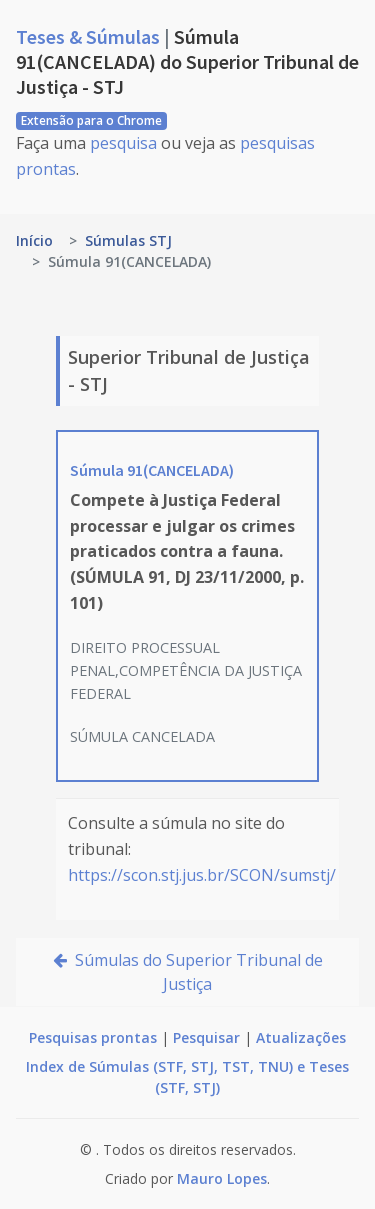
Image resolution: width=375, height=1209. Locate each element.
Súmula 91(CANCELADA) (152, 470)
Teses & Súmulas (90, 36)
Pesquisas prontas (93, 1037)
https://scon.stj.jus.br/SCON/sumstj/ (202, 875)
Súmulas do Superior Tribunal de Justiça (188, 972)
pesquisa (123, 143)
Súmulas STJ (128, 240)
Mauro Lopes (222, 1178)
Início (34, 240)
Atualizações (301, 1037)
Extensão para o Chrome (91, 120)
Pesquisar (206, 1037)
